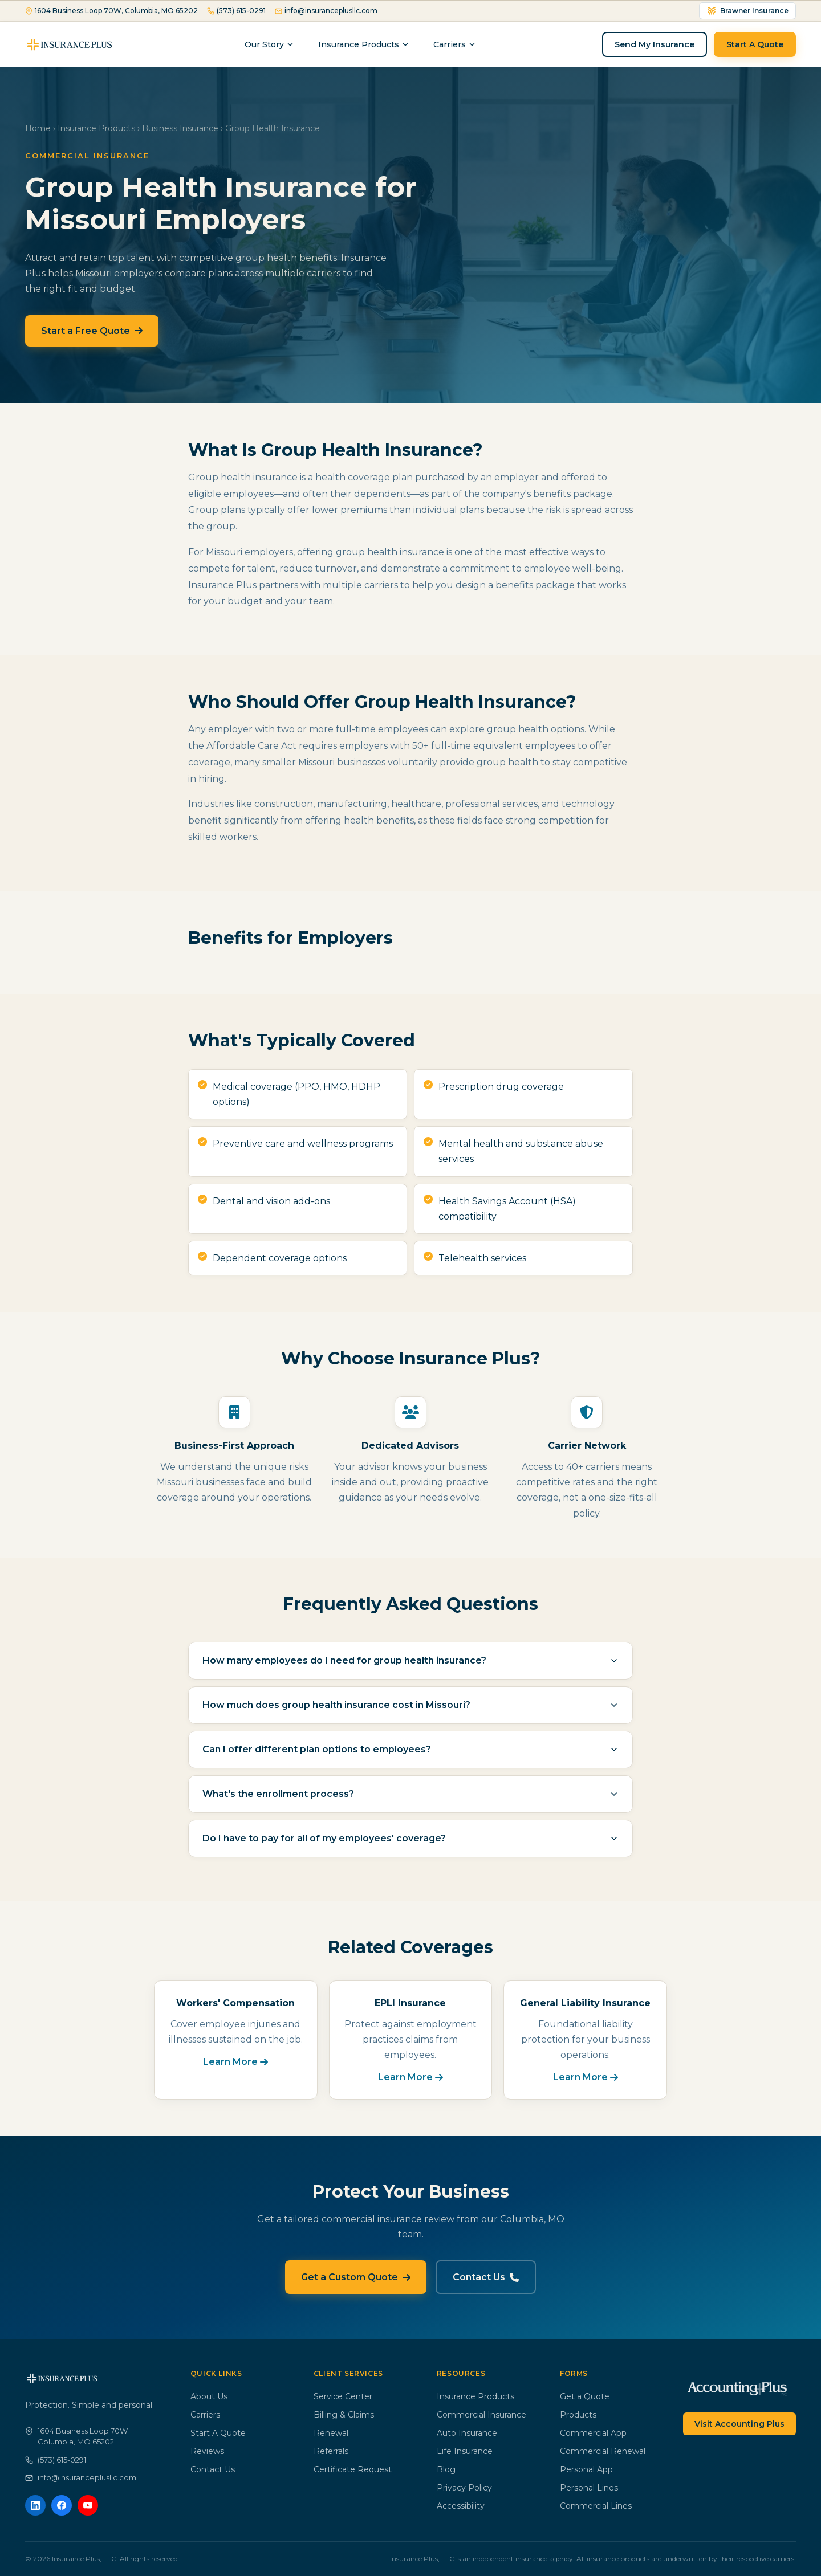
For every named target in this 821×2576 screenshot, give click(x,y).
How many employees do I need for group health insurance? (410, 1660)
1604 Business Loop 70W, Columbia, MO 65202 (111, 10)
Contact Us (486, 2277)
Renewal (331, 2433)
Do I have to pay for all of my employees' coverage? (410, 1838)
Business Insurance (180, 128)
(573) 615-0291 (236, 10)
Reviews (207, 2451)
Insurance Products (363, 44)
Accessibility (461, 2506)
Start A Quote (754, 44)
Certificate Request (353, 2469)
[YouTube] (88, 2505)
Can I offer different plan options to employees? (410, 1749)
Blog (446, 2469)
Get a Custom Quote (355, 2277)
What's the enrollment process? (410, 1793)
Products (578, 2415)
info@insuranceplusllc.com (326, 10)
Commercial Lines (596, 2506)
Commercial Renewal (602, 2451)
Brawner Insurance (747, 11)
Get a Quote (584, 2396)
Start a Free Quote (92, 330)
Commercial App (593, 2433)
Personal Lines (589, 2488)
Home (38, 128)
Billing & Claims (344, 2415)
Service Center (343, 2396)
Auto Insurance (467, 2433)
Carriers (205, 2415)
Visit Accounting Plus (739, 2424)
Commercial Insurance (481, 2415)
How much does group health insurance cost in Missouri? (410, 1704)
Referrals (331, 2451)
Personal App (586, 2469)
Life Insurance (465, 2451)
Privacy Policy (464, 2488)
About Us (208, 2396)
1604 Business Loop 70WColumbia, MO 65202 (76, 2436)
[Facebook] (61, 2505)
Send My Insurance (654, 44)
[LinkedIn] (35, 2505)
